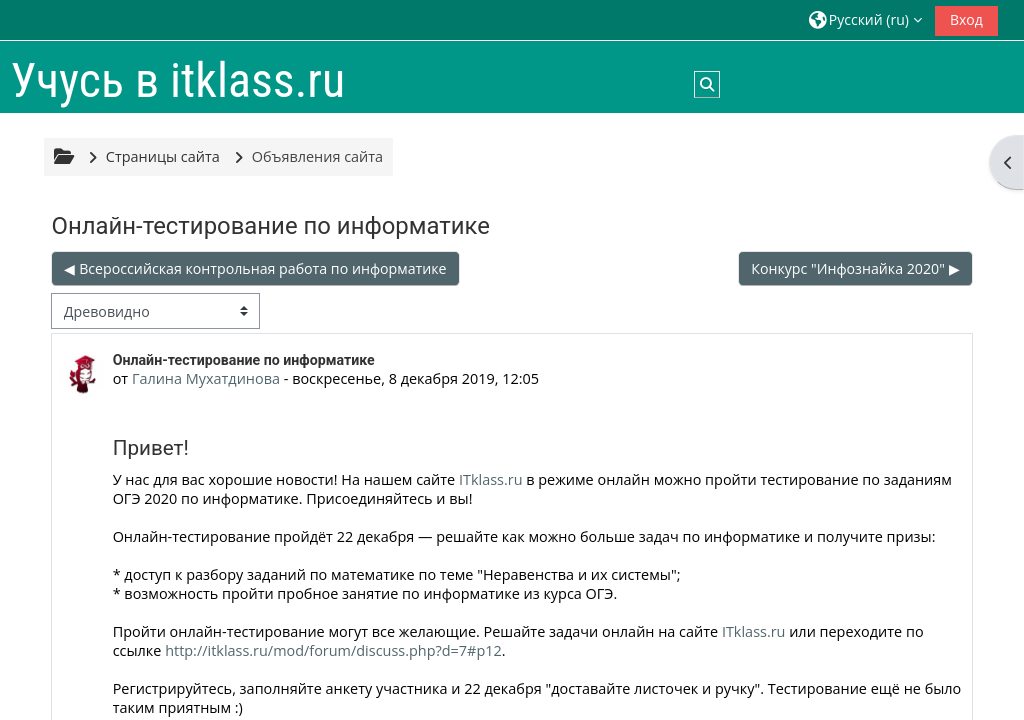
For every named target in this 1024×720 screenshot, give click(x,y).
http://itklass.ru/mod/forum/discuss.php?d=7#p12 (333, 650)
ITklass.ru (491, 479)
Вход (966, 19)
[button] (865, 19)
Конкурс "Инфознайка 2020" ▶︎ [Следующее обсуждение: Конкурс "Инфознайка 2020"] (855, 268)
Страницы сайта (163, 156)
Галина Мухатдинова (206, 378)
